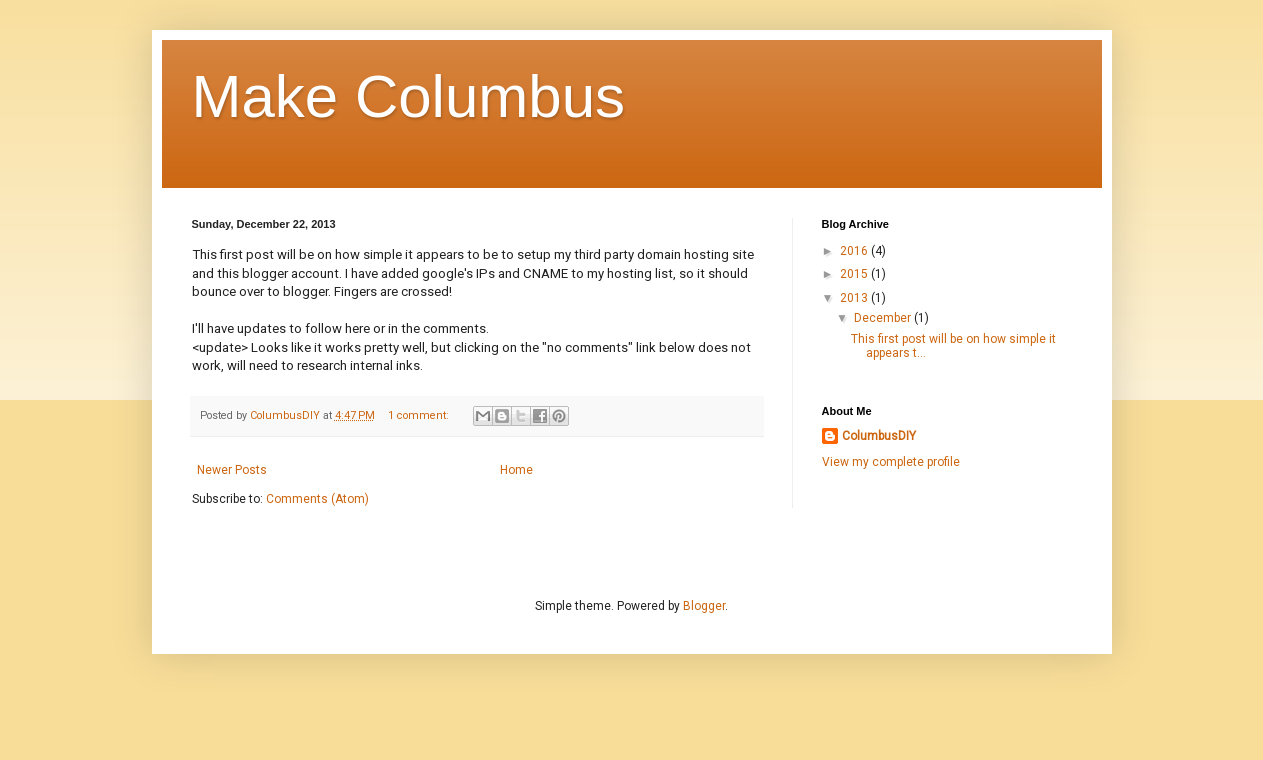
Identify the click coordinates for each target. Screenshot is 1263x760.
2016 (855, 251)
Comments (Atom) (317, 499)
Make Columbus (409, 96)
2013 (855, 298)
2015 (855, 274)
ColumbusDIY (879, 436)
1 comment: (420, 415)
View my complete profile (891, 462)
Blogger (704, 606)
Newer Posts (232, 470)
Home (516, 470)
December (884, 318)
